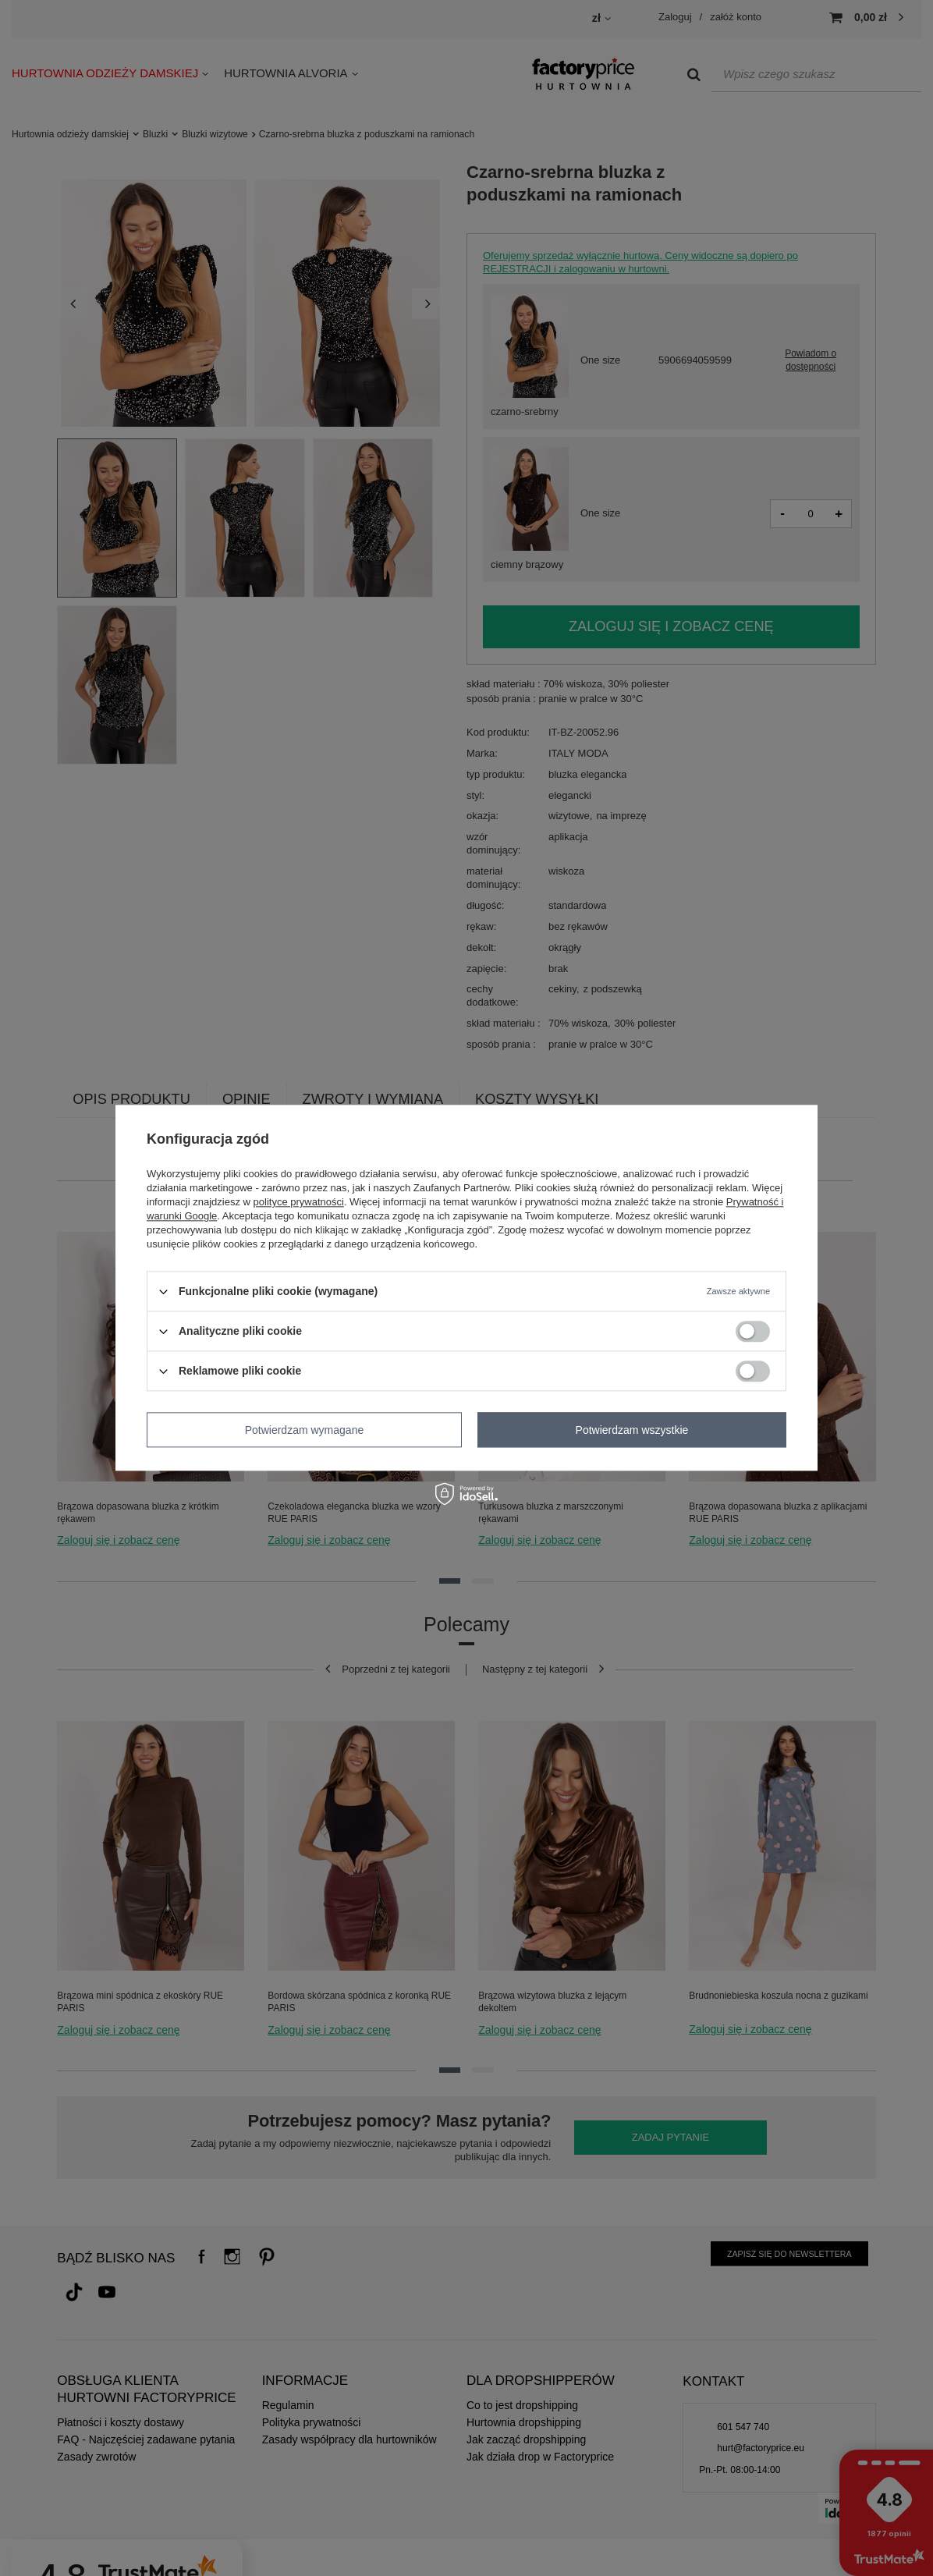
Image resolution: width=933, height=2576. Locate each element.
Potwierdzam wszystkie (632, 1430)
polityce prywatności (299, 1202)
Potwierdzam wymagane (304, 1430)
